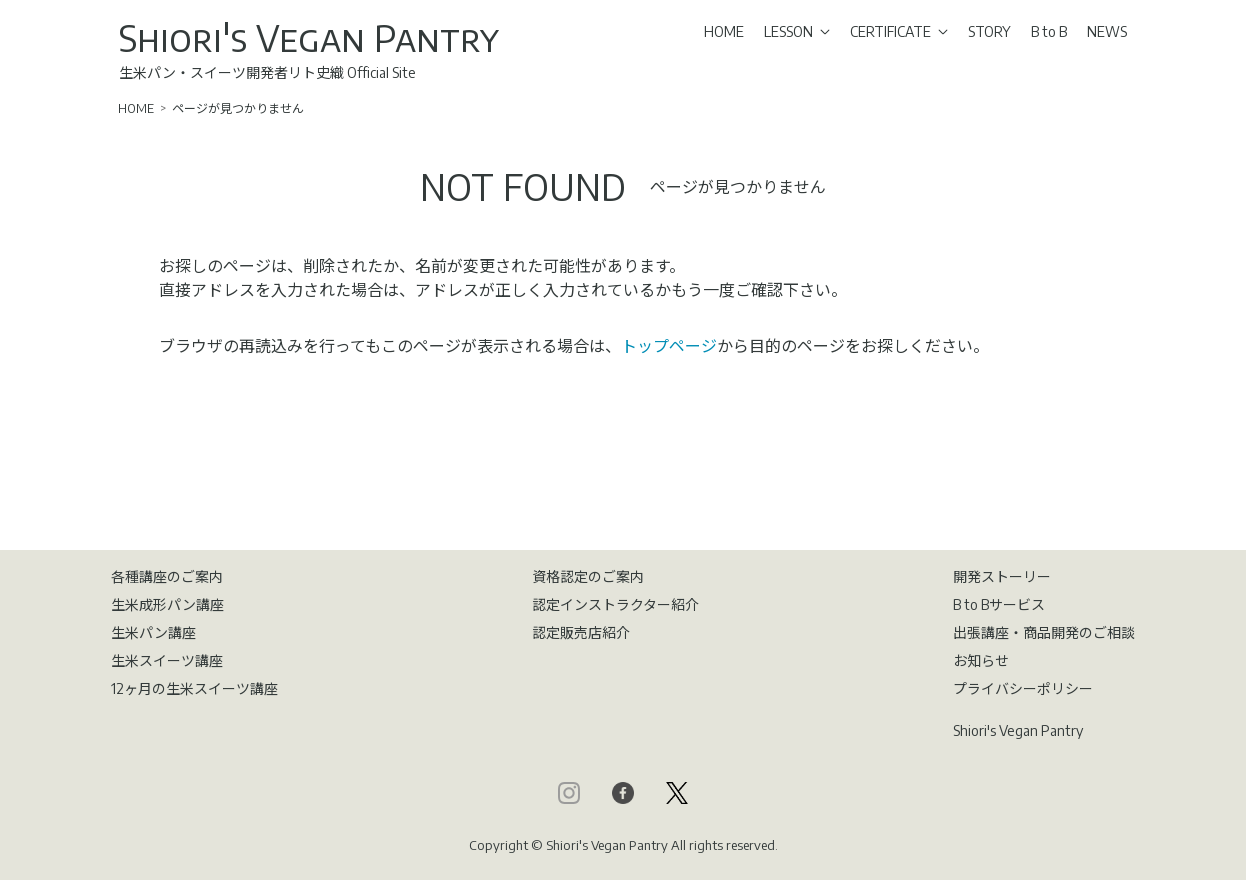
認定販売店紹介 (581, 632)
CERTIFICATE (899, 31)
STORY (989, 31)
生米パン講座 (153, 632)
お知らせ (981, 660)
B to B (1049, 31)
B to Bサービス (999, 604)
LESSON (797, 31)
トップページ (669, 346)
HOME (724, 31)
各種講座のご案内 (167, 576)
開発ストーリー (1002, 576)
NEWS (1107, 31)
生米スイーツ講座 (167, 660)
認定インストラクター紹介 (615, 604)
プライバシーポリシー (1023, 688)
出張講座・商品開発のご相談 (1044, 632)
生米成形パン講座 (167, 604)
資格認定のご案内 (588, 576)
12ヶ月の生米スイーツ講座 (194, 688)
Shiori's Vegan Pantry (309, 37)
